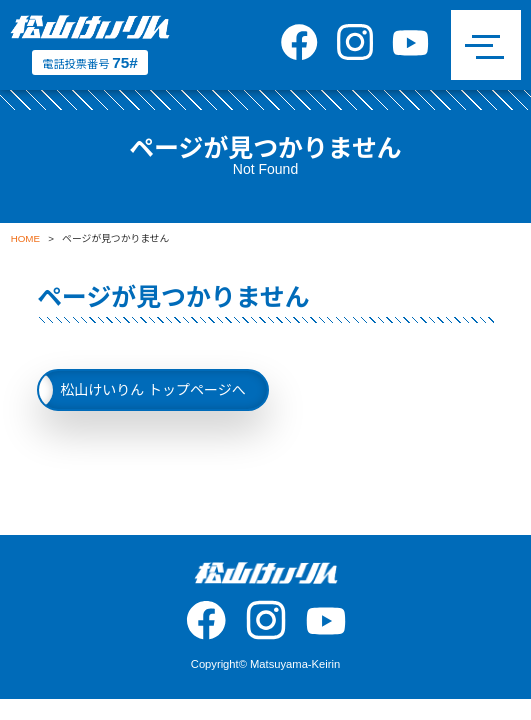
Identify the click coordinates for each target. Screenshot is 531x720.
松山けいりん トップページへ (153, 390)
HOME (25, 238)
